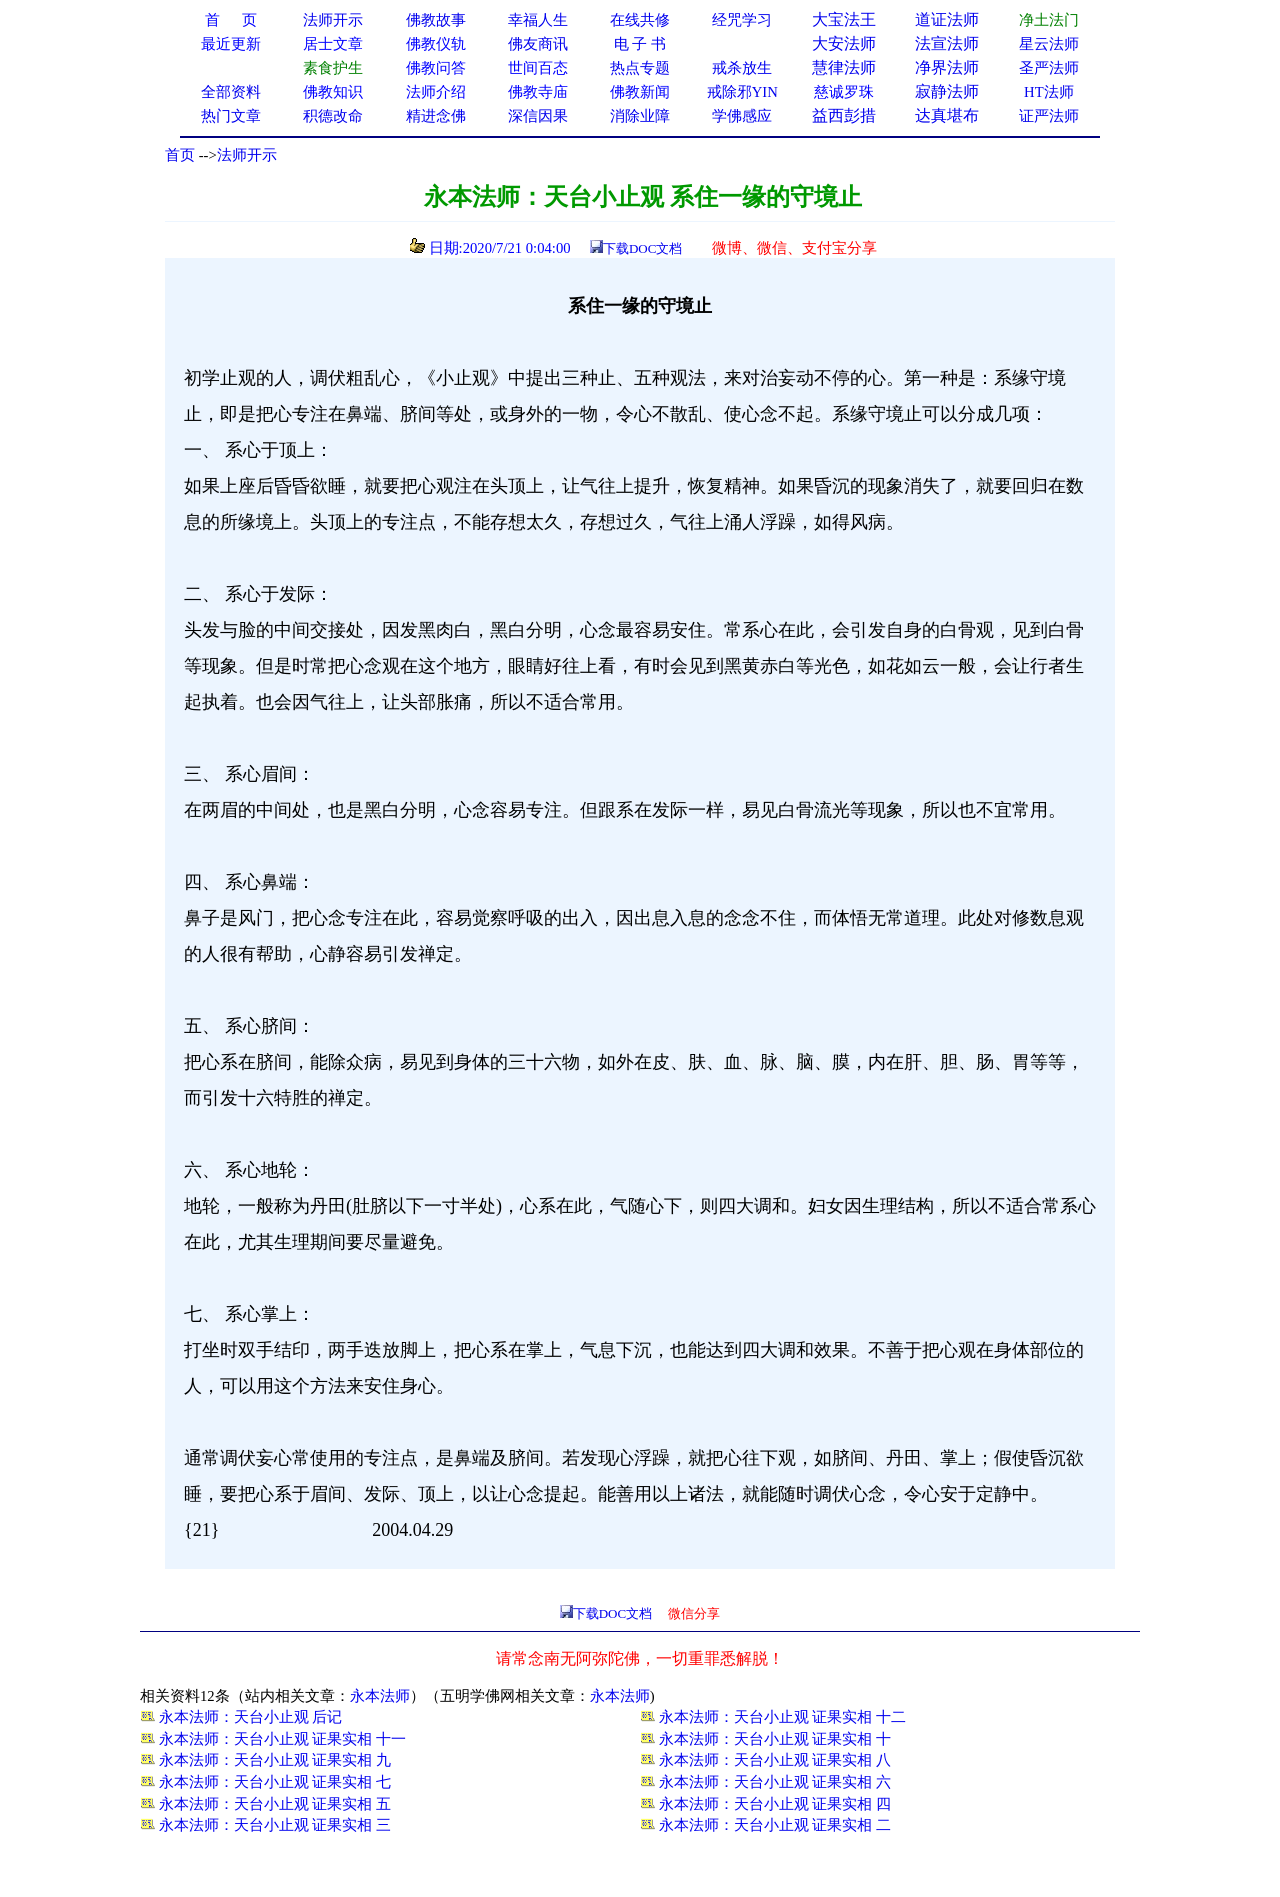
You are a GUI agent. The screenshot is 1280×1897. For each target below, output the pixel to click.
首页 (180, 155)
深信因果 (538, 116)
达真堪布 (947, 115)
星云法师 (1049, 44)
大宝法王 (844, 19)
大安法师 (844, 43)
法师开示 (247, 155)
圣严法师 (1049, 68)
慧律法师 (844, 67)
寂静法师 (947, 91)
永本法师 (380, 1696)
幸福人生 (538, 20)
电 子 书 (640, 44)
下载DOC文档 (642, 248)
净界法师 (947, 67)
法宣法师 (947, 43)
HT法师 (1049, 92)
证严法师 (1049, 116)
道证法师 (947, 19)
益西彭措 (844, 115)
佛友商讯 (538, 44)
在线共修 (640, 20)
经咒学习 (742, 20)
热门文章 (231, 116)
